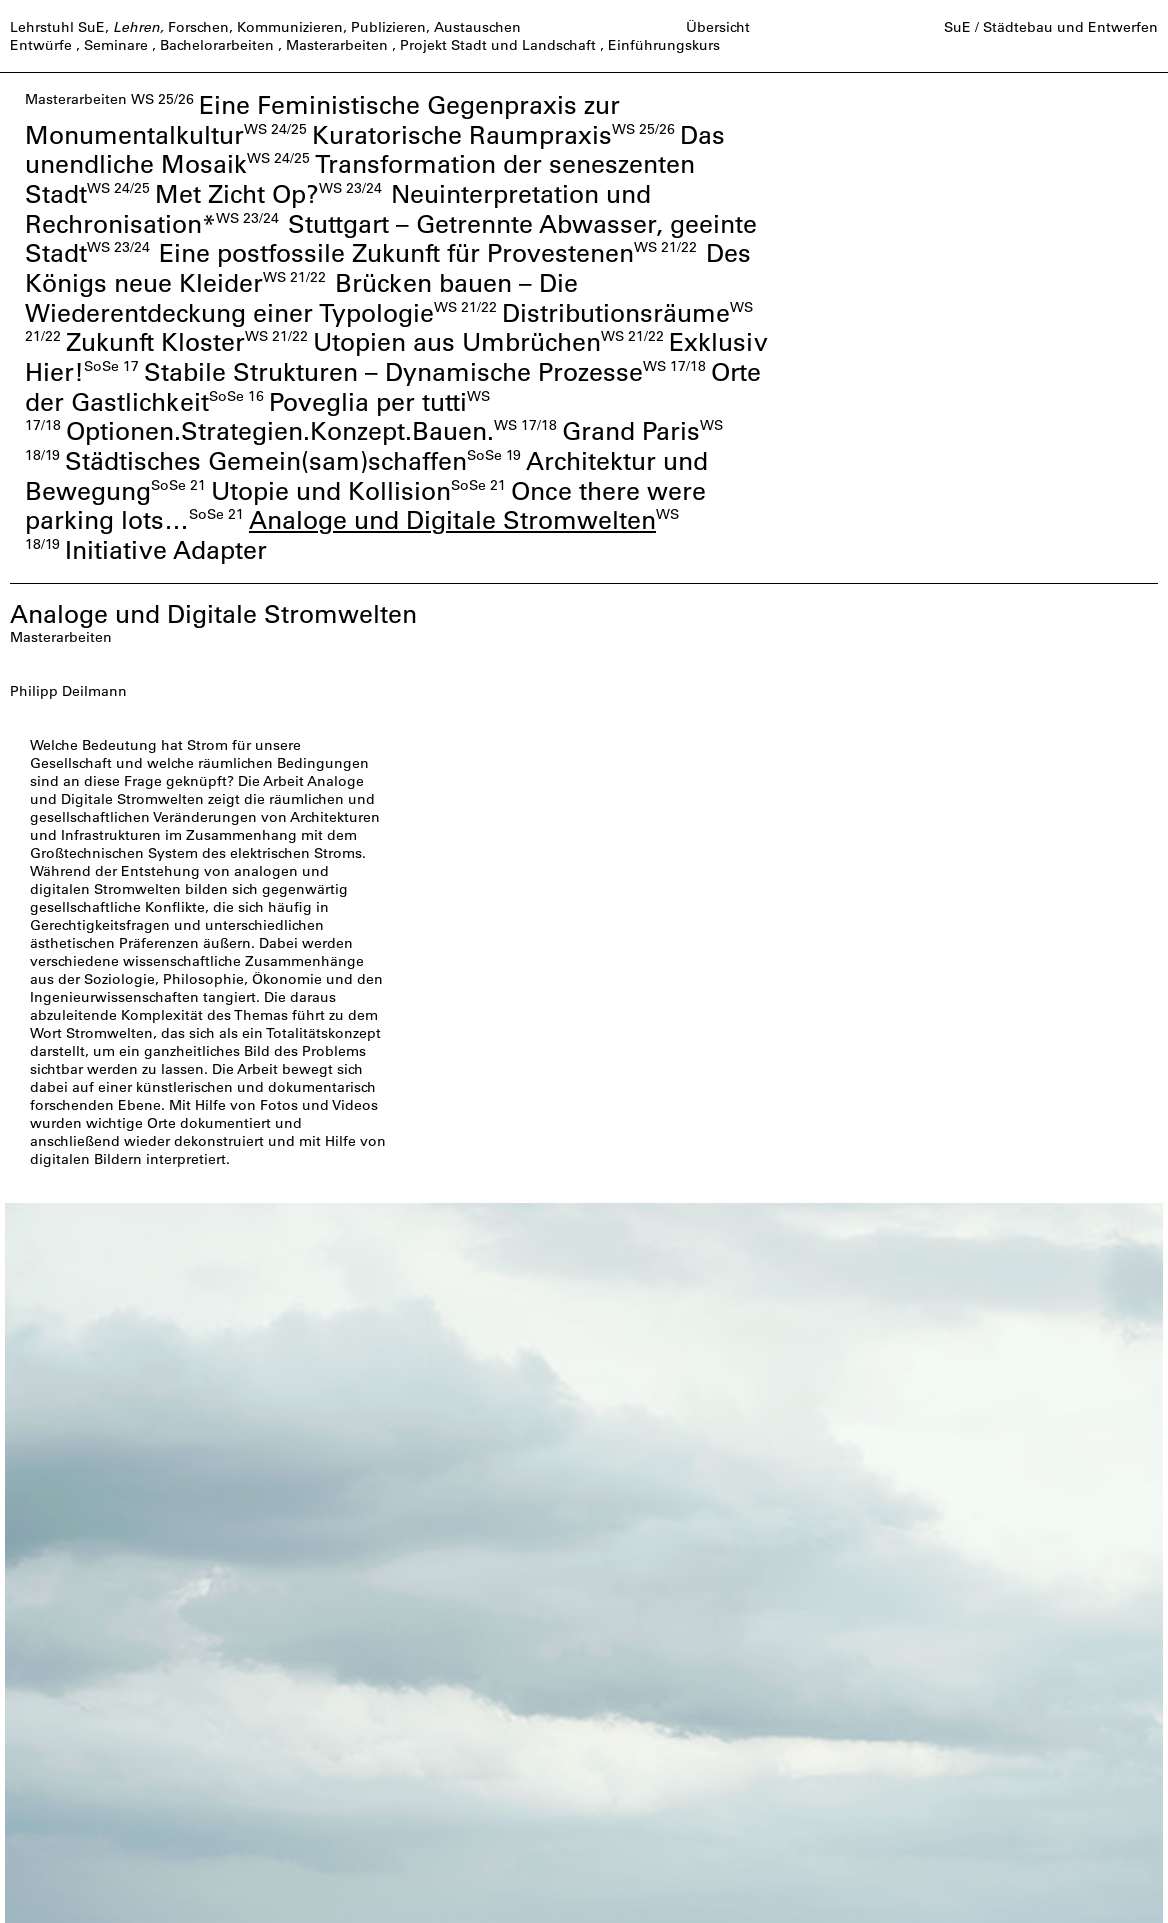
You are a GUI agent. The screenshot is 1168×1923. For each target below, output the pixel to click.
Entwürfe (41, 45)
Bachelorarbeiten (217, 45)
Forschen (198, 27)
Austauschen (477, 27)
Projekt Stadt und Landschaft (498, 45)
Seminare (116, 45)
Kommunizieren (290, 27)
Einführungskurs (664, 45)
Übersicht (718, 27)
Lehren (136, 27)
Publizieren (388, 27)
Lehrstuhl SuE (57, 27)
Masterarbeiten (337, 45)
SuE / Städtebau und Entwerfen (1051, 27)
